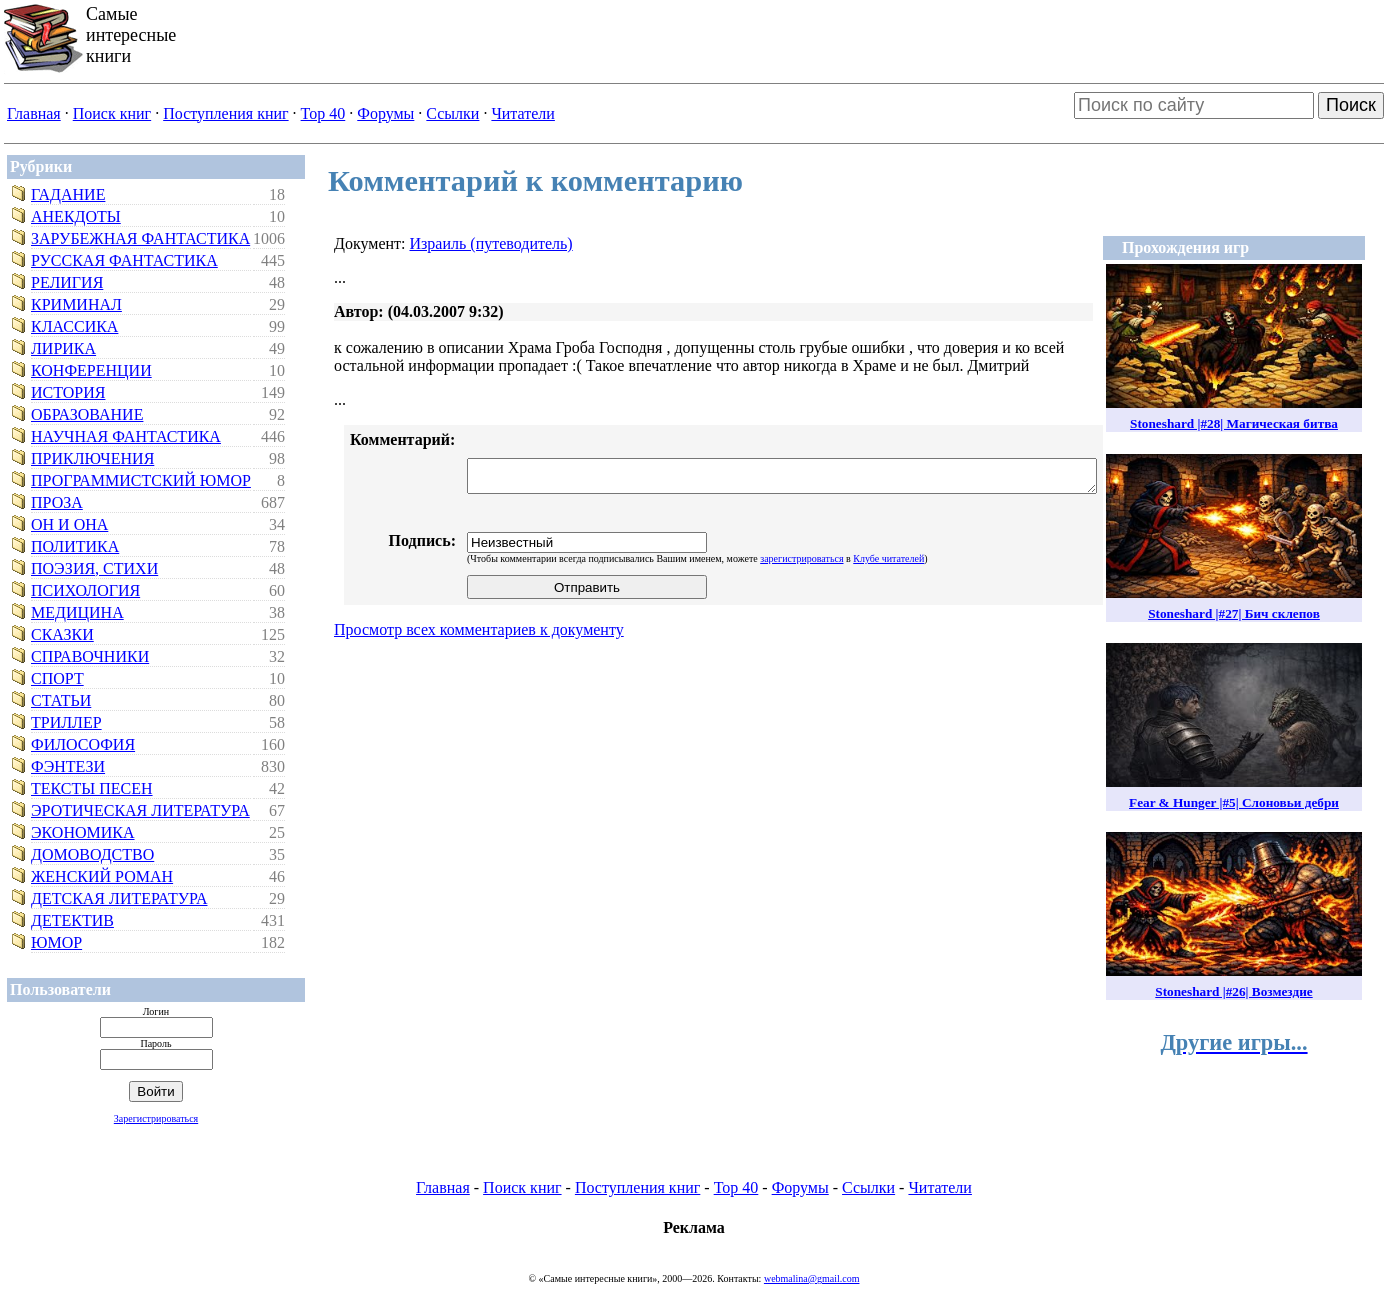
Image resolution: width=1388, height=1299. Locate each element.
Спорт (57, 678)
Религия (67, 282)
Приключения (92, 458)
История (68, 392)
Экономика (83, 832)
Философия (83, 744)
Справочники (90, 656)
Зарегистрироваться (156, 1118)
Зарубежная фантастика (140, 238)
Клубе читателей (888, 558)
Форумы (385, 113)
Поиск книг (112, 113)
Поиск (1351, 105)
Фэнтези (68, 766)
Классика (74, 326)
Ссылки (452, 113)
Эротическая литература (140, 810)
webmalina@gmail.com (812, 1278)
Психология (85, 590)
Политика (75, 546)
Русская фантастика (124, 260)
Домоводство (92, 854)
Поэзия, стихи (94, 568)
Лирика (63, 348)
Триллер (66, 722)
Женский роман (102, 876)
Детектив (72, 920)
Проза (57, 502)
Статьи (61, 700)
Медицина (77, 612)
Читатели (522, 113)
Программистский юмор (141, 480)
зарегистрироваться (801, 558)
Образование (87, 414)
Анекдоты (76, 216)
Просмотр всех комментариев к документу (479, 629)
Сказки (62, 634)
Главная (34, 113)
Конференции (91, 370)
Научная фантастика (126, 436)
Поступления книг (225, 113)
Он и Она (69, 524)
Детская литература (119, 898)
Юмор (56, 942)
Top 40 (323, 113)
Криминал (76, 304)
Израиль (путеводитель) (490, 243)
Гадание (68, 194)
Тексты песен (92, 788)
